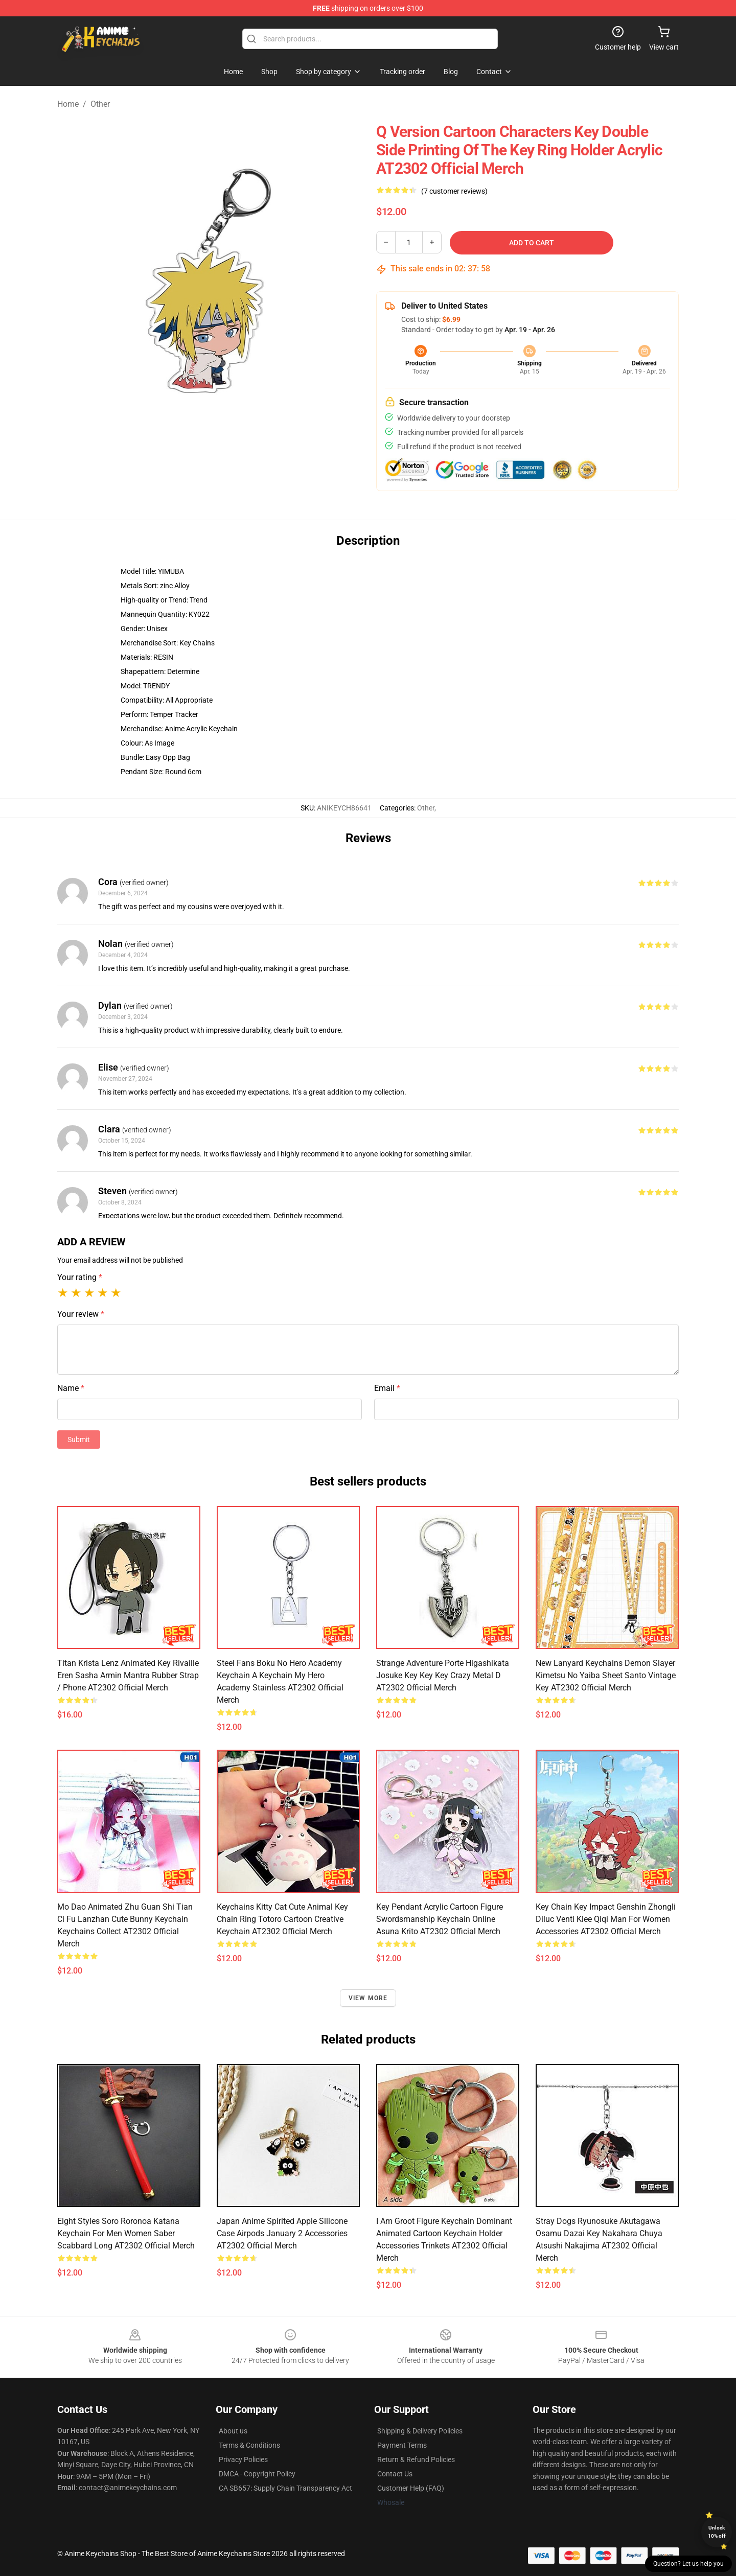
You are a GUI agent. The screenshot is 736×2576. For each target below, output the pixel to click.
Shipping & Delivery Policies (420, 2431)
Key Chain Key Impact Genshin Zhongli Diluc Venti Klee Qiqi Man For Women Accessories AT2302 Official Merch (606, 1919)
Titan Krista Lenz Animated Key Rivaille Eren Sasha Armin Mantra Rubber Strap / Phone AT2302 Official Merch (128, 1675)
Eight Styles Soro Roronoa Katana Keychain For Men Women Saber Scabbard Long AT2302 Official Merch (126, 2233)
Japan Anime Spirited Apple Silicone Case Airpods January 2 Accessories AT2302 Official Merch (282, 2233)
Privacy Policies (243, 2459)
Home (68, 104)
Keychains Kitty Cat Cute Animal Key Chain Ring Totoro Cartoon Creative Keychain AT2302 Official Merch (282, 1919)
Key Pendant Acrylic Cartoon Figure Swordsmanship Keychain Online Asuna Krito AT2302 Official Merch (439, 1919)
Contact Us (394, 2474)
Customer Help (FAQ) (410, 2488)
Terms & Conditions (249, 2445)
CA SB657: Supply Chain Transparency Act (285, 2488)
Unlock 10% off (717, 2532)
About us (233, 2431)
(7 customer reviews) (454, 191)
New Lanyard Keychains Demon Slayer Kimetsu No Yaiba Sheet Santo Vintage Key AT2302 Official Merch (606, 1675)
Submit (78, 1439)
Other (100, 104)
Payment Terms (402, 2445)
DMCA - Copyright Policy (257, 2474)
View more (368, 1998)
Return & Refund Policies (416, 2459)
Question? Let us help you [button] (688, 2563)
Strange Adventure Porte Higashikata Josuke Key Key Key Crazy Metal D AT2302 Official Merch (442, 1675)
